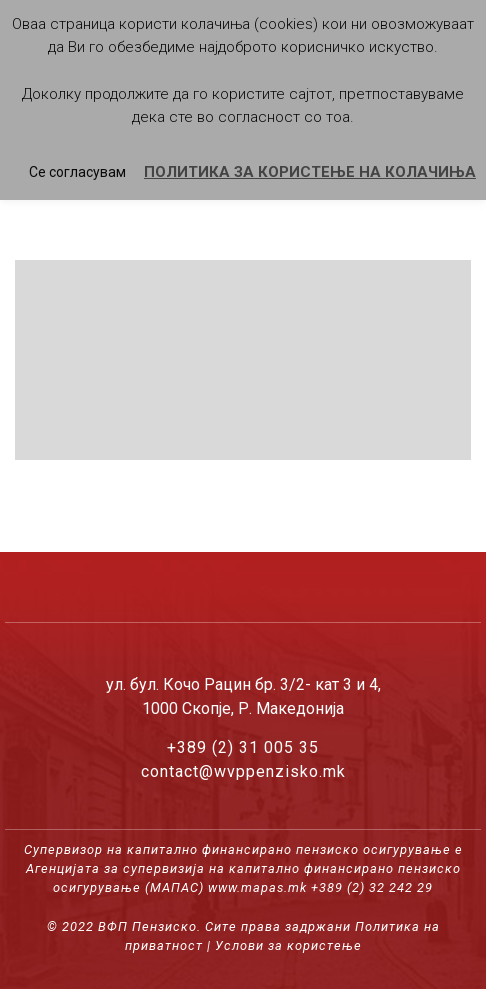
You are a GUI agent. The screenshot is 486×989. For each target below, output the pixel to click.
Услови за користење (288, 945)
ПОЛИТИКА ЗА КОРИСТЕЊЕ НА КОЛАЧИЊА (310, 172)
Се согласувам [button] (77, 172)
